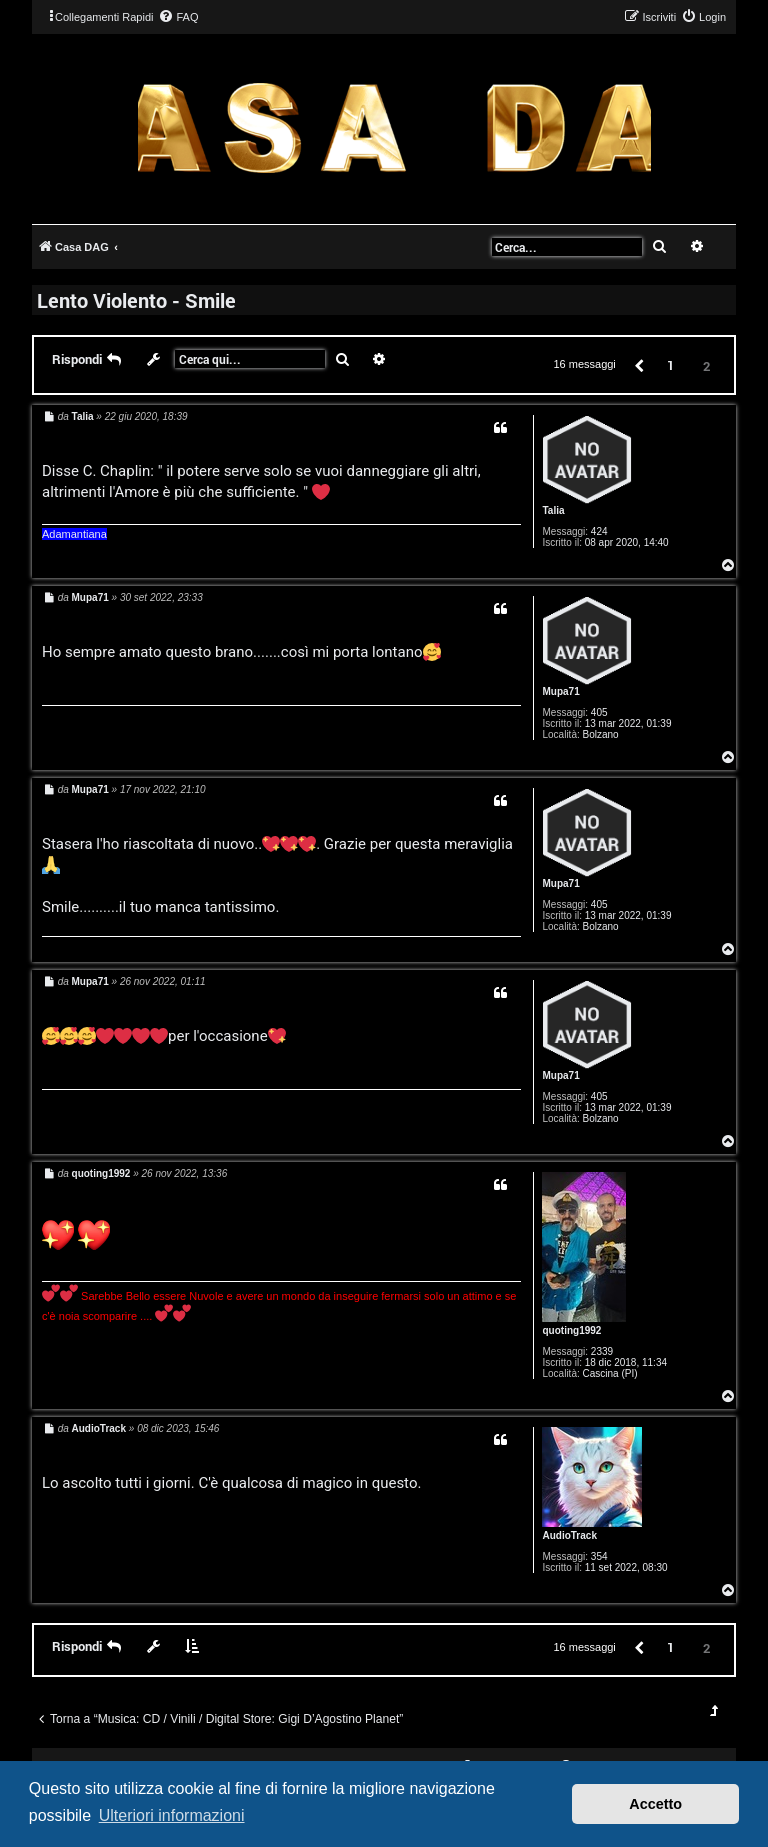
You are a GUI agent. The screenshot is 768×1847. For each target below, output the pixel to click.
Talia (553, 510)
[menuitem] (178, 17)
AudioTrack (569, 1535)
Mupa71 (560, 691)
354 (599, 1556)
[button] (638, 364)
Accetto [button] (655, 1804)
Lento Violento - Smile (136, 300)
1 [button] (670, 365)
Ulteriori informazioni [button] (172, 1815)
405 (599, 712)
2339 (602, 1351)
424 (599, 531)
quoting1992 (571, 1330)
